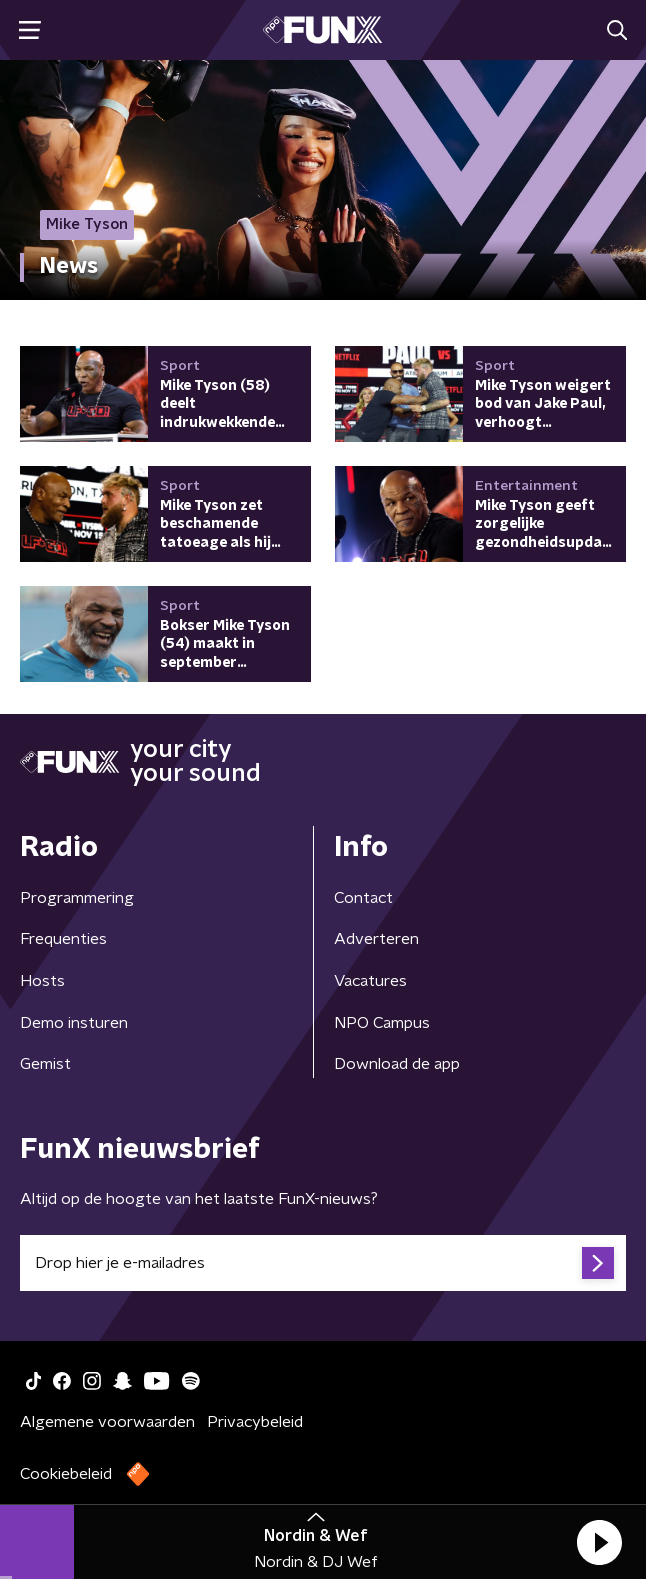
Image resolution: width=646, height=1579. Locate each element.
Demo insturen (74, 1023)
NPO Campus (382, 1023)
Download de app (397, 1064)
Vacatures (370, 981)
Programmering (77, 898)
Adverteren (376, 939)
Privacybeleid (255, 1422)
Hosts (42, 981)
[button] (599, 1542)
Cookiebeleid (66, 1474)
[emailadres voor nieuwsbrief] (323, 1263)
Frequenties (63, 939)
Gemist (45, 1064)
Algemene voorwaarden (107, 1422)
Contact (363, 898)
